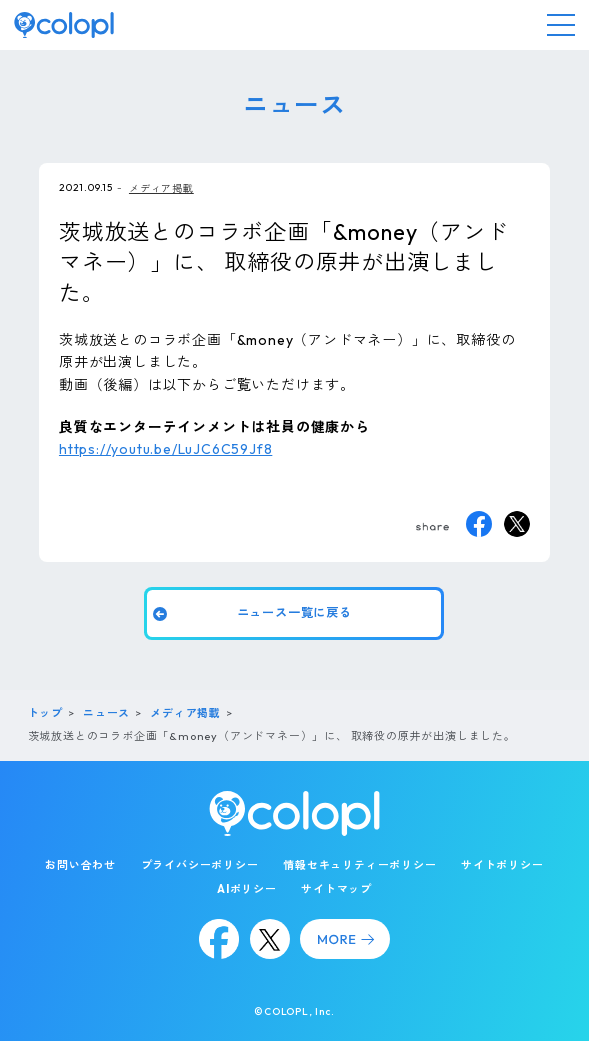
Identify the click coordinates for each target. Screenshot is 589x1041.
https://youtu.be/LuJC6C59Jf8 (165, 449)
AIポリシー (247, 889)
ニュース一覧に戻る (294, 612)
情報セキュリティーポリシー (359, 865)
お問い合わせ (80, 865)
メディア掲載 (161, 188)
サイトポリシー (502, 865)
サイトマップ (336, 889)
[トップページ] (64, 25)
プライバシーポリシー (200, 865)
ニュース (106, 713)
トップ (45, 713)
